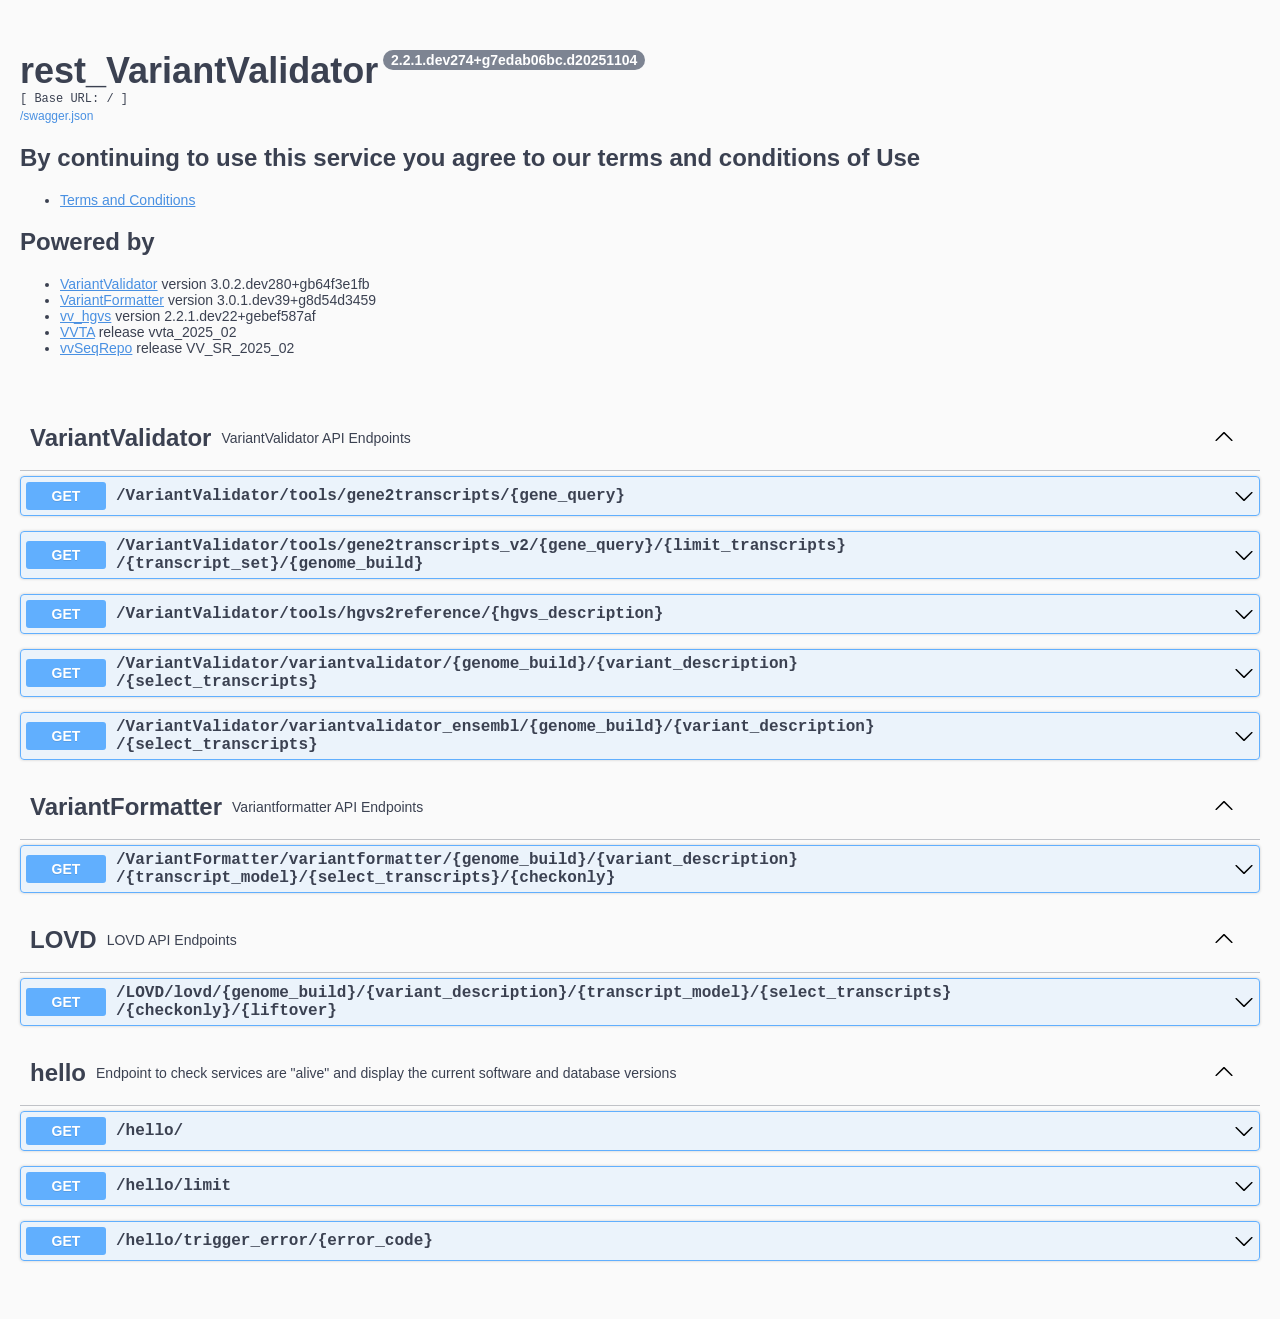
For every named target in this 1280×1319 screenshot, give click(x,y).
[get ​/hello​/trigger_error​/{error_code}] (640, 1284)
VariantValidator (109, 287)
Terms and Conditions (127, 203)
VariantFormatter (112, 303)
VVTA (77, 335)
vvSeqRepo (96, 351)
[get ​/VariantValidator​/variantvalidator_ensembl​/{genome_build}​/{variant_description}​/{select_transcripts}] (640, 759)
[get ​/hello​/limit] (640, 1229)
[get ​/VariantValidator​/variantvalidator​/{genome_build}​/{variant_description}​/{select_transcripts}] (640, 688)
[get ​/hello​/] (640, 1174)
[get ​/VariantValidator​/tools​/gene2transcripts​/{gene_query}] (640, 499)
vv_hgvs (85, 319)
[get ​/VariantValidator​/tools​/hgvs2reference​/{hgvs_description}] (640, 625)
